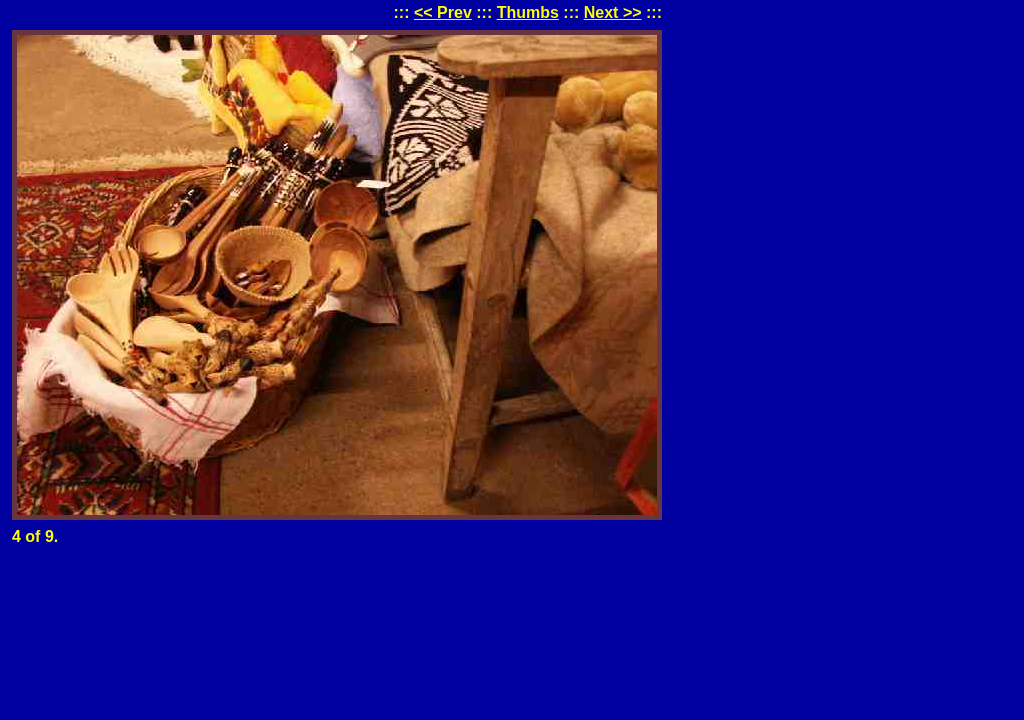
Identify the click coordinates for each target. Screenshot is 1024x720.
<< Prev (443, 12)
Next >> (613, 12)
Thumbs (528, 12)
